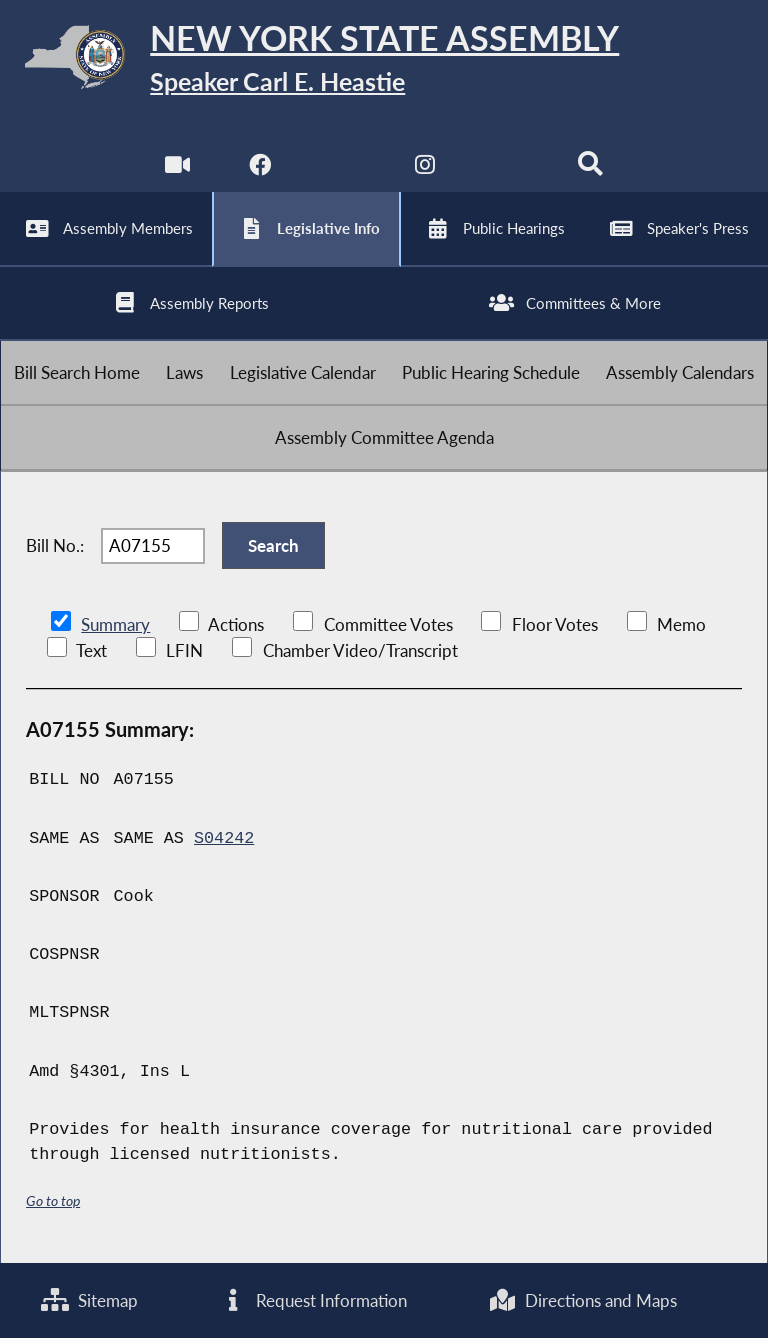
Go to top (53, 1200)
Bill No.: (55, 545)
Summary (115, 624)
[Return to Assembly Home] (384, 60)
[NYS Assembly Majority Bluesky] (508, 169)
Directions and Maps (582, 1300)
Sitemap (89, 1300)
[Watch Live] (177, 169)
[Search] (590, 169)
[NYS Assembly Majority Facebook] (259, 169)
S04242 (224, 838)
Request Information (313, 1300)
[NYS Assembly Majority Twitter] (342, 169)
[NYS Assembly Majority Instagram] (425, 169)
